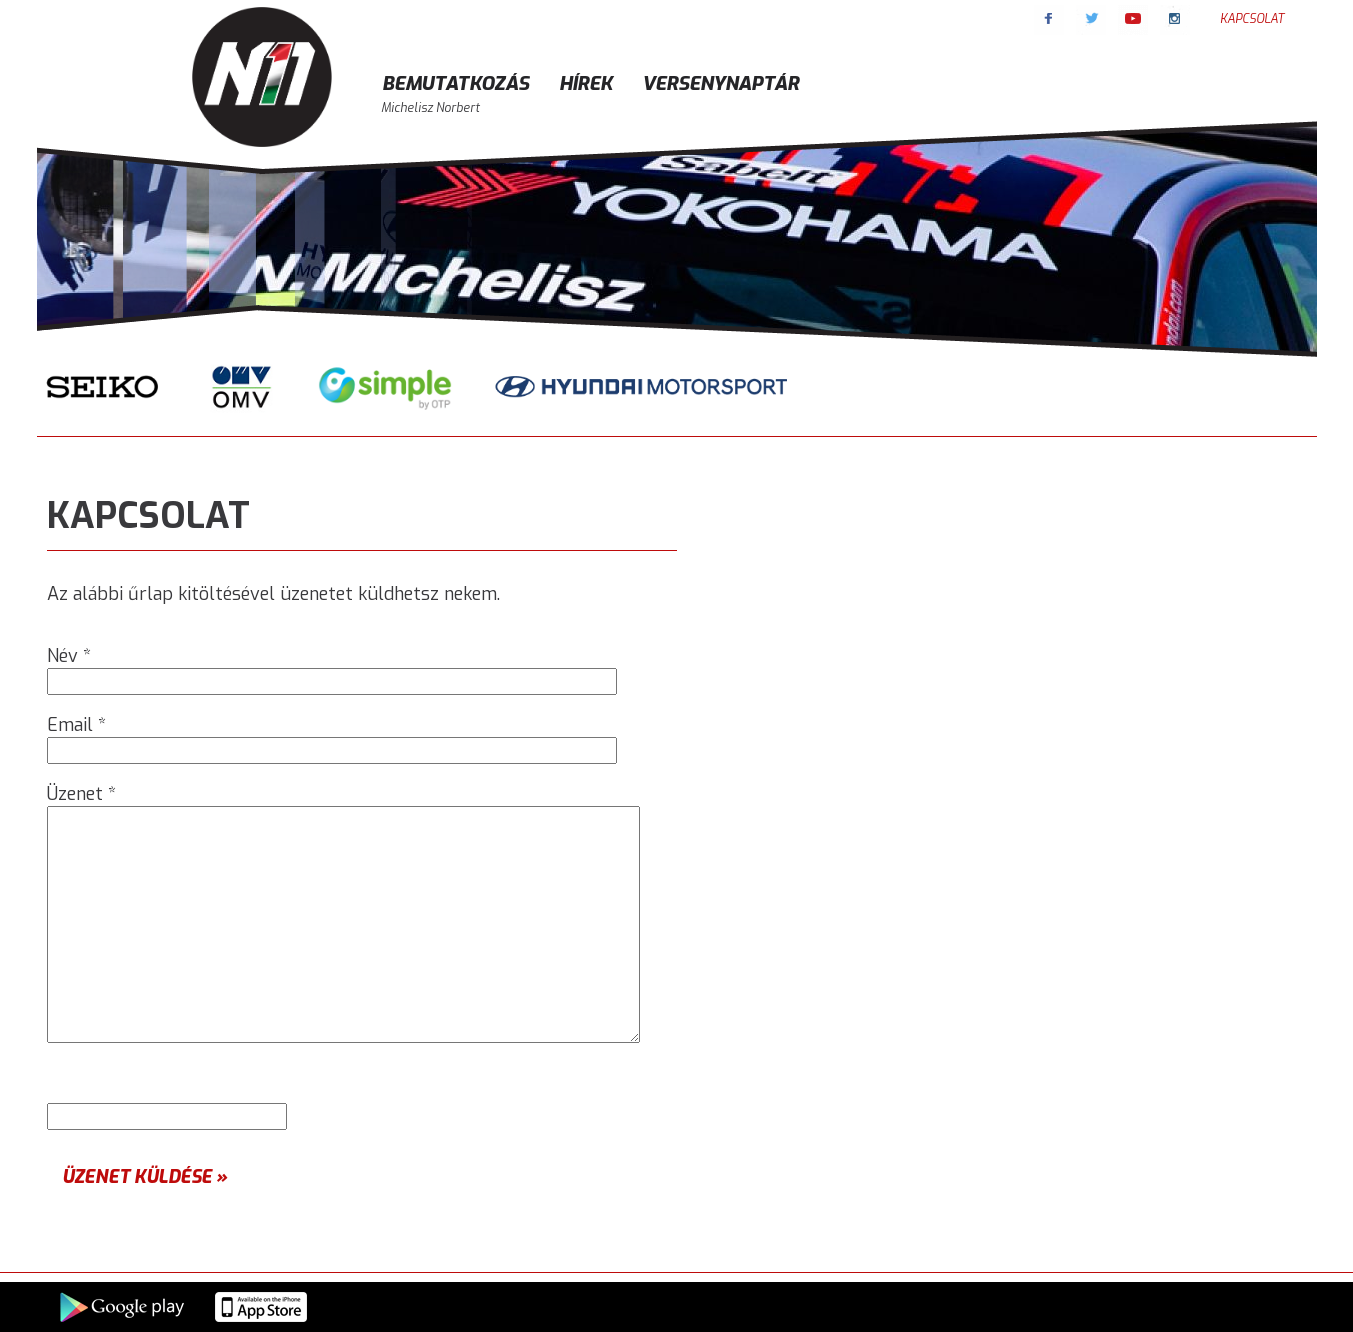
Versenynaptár (720, 83)
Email (76, 725)
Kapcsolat (1252, 19)
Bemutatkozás (455, 83)
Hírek (585, 83)
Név (69, 656)
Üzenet (81, 794)
